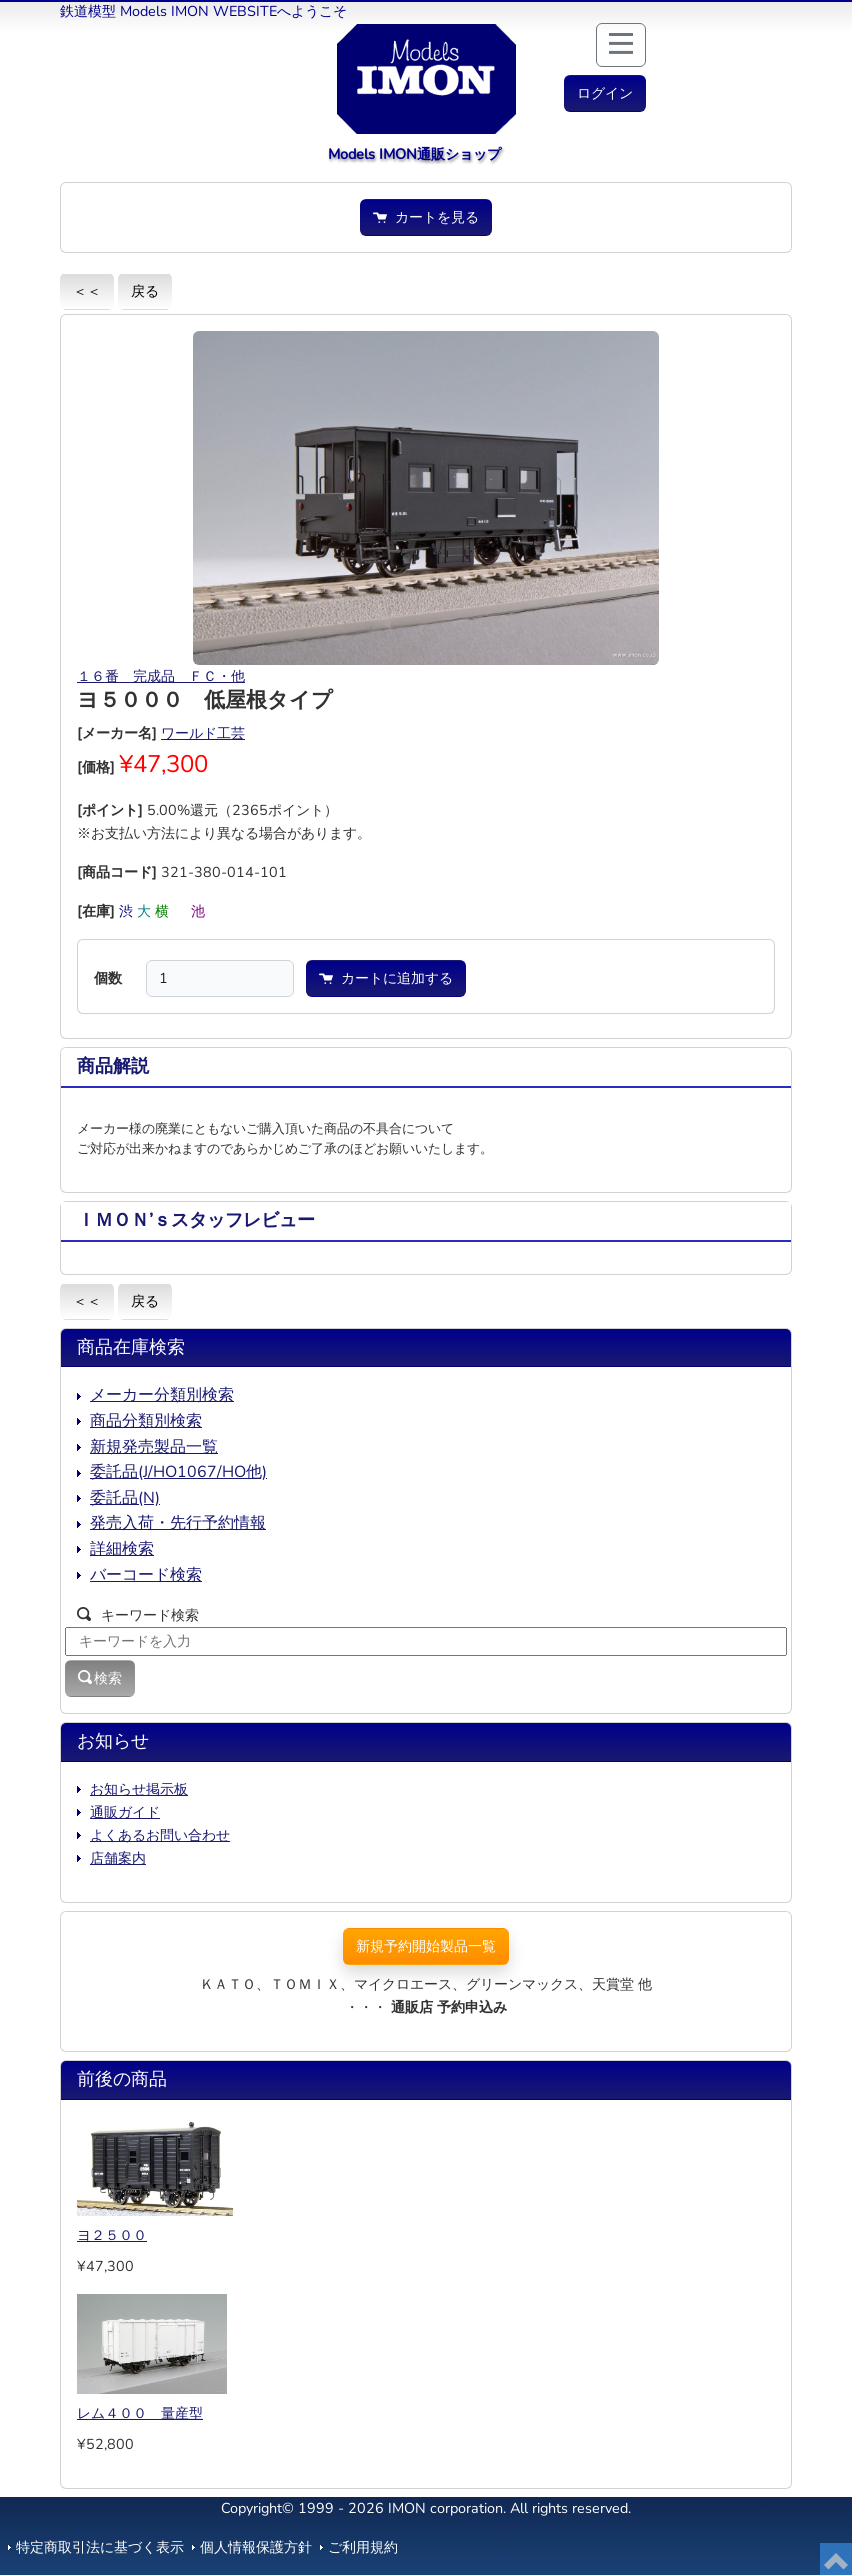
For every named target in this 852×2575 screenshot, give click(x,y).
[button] (605, 93)
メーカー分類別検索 (162, 1395)
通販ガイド (125, 1812)
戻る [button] (145, 291)
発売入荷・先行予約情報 (178, 1523)
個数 (108, 978)
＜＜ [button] (87, 291)
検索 (100, 1678)
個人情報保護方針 (256, 2547)
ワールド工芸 (203, 733)
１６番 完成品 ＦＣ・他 (161, 676)
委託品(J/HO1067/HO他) (178, 1472)
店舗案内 (118, 1858)
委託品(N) (125, 1498)
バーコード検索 (146, 1575)
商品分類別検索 (146, 1421)
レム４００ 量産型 (140, 2413)
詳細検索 (122, 1549)
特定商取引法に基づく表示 (100, 2547)
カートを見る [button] (426, 217)
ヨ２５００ (112, 2235)
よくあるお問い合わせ (160, 1835)
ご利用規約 (363, 2547)
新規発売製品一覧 (154, 1447)
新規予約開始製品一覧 (426, 1946)
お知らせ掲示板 (139, 1789)
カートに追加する (386, 978)
